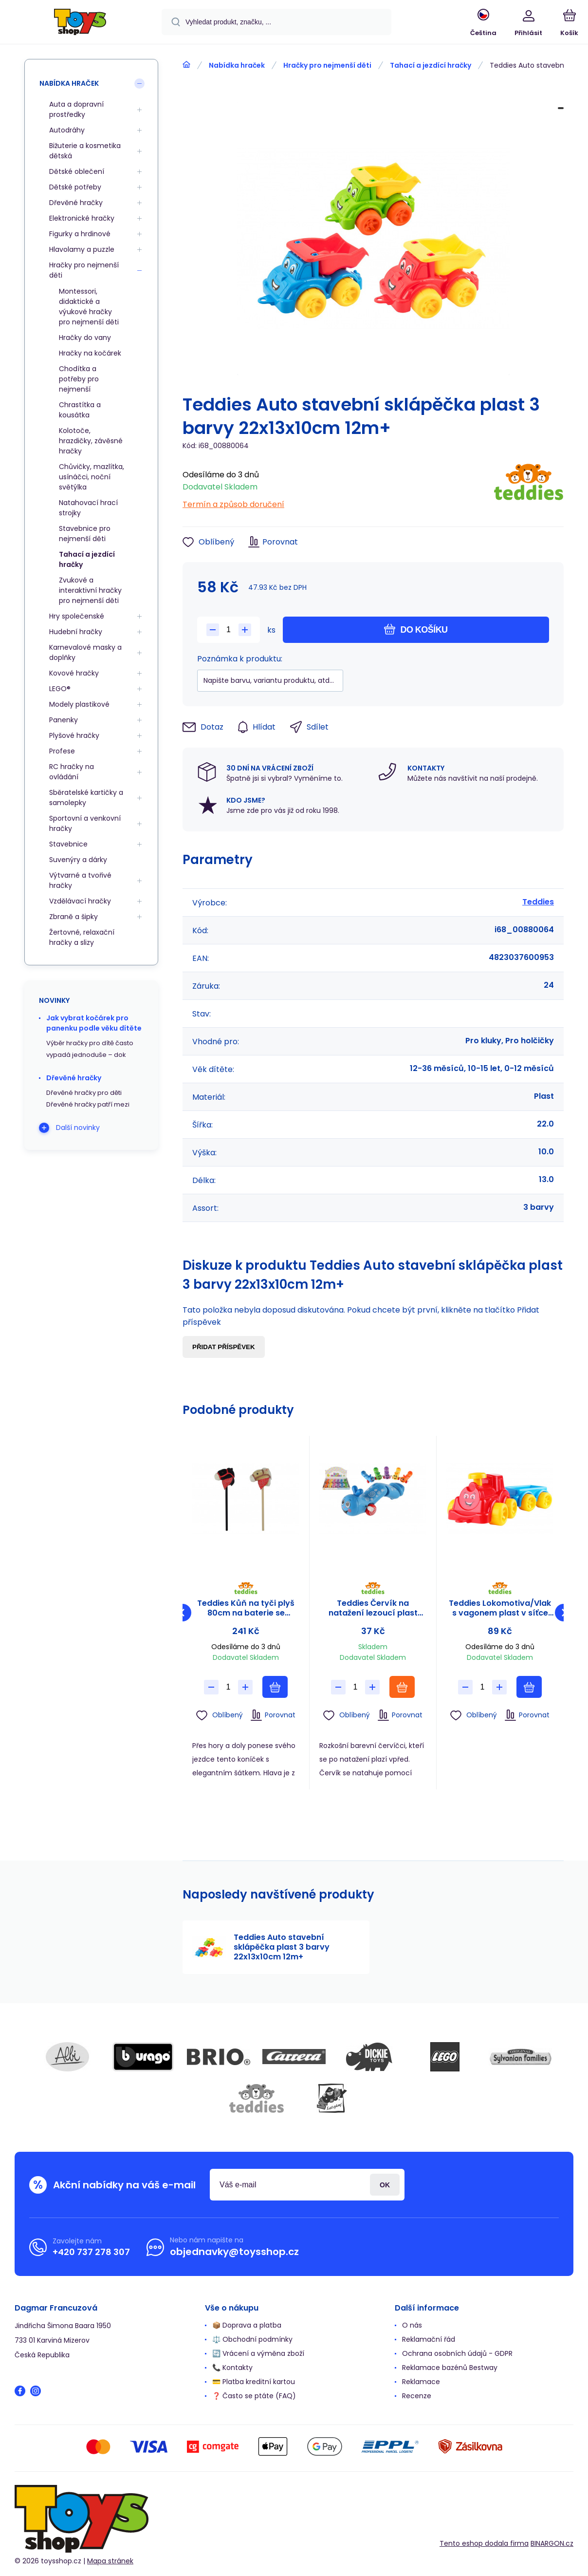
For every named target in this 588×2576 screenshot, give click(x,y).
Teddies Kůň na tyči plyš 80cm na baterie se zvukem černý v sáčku (245, 1608)
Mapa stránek (110, 2561)
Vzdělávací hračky (80, 901)
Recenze (416, 2396)
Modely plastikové (79, 704)
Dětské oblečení (76, 171)
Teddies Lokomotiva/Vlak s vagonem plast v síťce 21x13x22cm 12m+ (500, 1608)
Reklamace (421, 2382)
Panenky (63, 720)
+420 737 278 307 (91, 2252)
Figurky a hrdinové (79, 234)
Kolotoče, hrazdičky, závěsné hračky (91, 441)
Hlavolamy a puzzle (81, 249)
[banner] (80, 23)
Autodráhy (67, 130)
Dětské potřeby (75, 187)
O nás (412, 2325)
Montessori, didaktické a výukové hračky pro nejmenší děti (89, 306)
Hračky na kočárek (90, 353)
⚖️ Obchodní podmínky (252, 2339)
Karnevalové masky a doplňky (85, 652)
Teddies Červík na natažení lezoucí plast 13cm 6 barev (373, 1608)
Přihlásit (385, 2185)
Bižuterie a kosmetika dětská (85, 151)
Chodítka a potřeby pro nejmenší (79, 379)
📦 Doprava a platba (246, 2325)
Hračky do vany (85, 337)
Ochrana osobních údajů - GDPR (457, 2353)
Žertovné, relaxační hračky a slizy (81, 937)
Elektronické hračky (81, 218)
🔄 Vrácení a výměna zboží (258, 2353)
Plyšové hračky (74, 735)
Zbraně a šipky (73, 916)
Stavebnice (68, 844)
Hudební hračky (75, 632)
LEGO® (60, 689)
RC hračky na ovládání (71, 772)
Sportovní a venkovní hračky (85, 823)
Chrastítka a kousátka (80, 410)
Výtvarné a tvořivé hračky (80, 880)
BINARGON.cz (552, 2543)
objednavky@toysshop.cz (234, 2251)
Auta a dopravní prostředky (76, 109)
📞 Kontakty (232, 2367)
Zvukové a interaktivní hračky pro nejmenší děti (90, 590)
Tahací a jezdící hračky (430, 65)
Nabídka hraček (237, 65)
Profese (62, 751)
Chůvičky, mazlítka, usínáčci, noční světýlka (91, 477)
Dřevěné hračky (76, 202)
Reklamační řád (428, 2339)
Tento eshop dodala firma (484, 2543)
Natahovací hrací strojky (88, 508)
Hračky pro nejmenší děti (327, 65)
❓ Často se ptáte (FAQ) (254, 2396)
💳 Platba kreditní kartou (253, 2382)
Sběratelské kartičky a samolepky (86, 798)
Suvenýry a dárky (78, 860)
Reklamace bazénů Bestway (449, 2367)
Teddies (538, 901)
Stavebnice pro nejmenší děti (84, 534)
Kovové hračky (74, 673)
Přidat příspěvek (223, 1347)
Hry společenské (76, 616)
